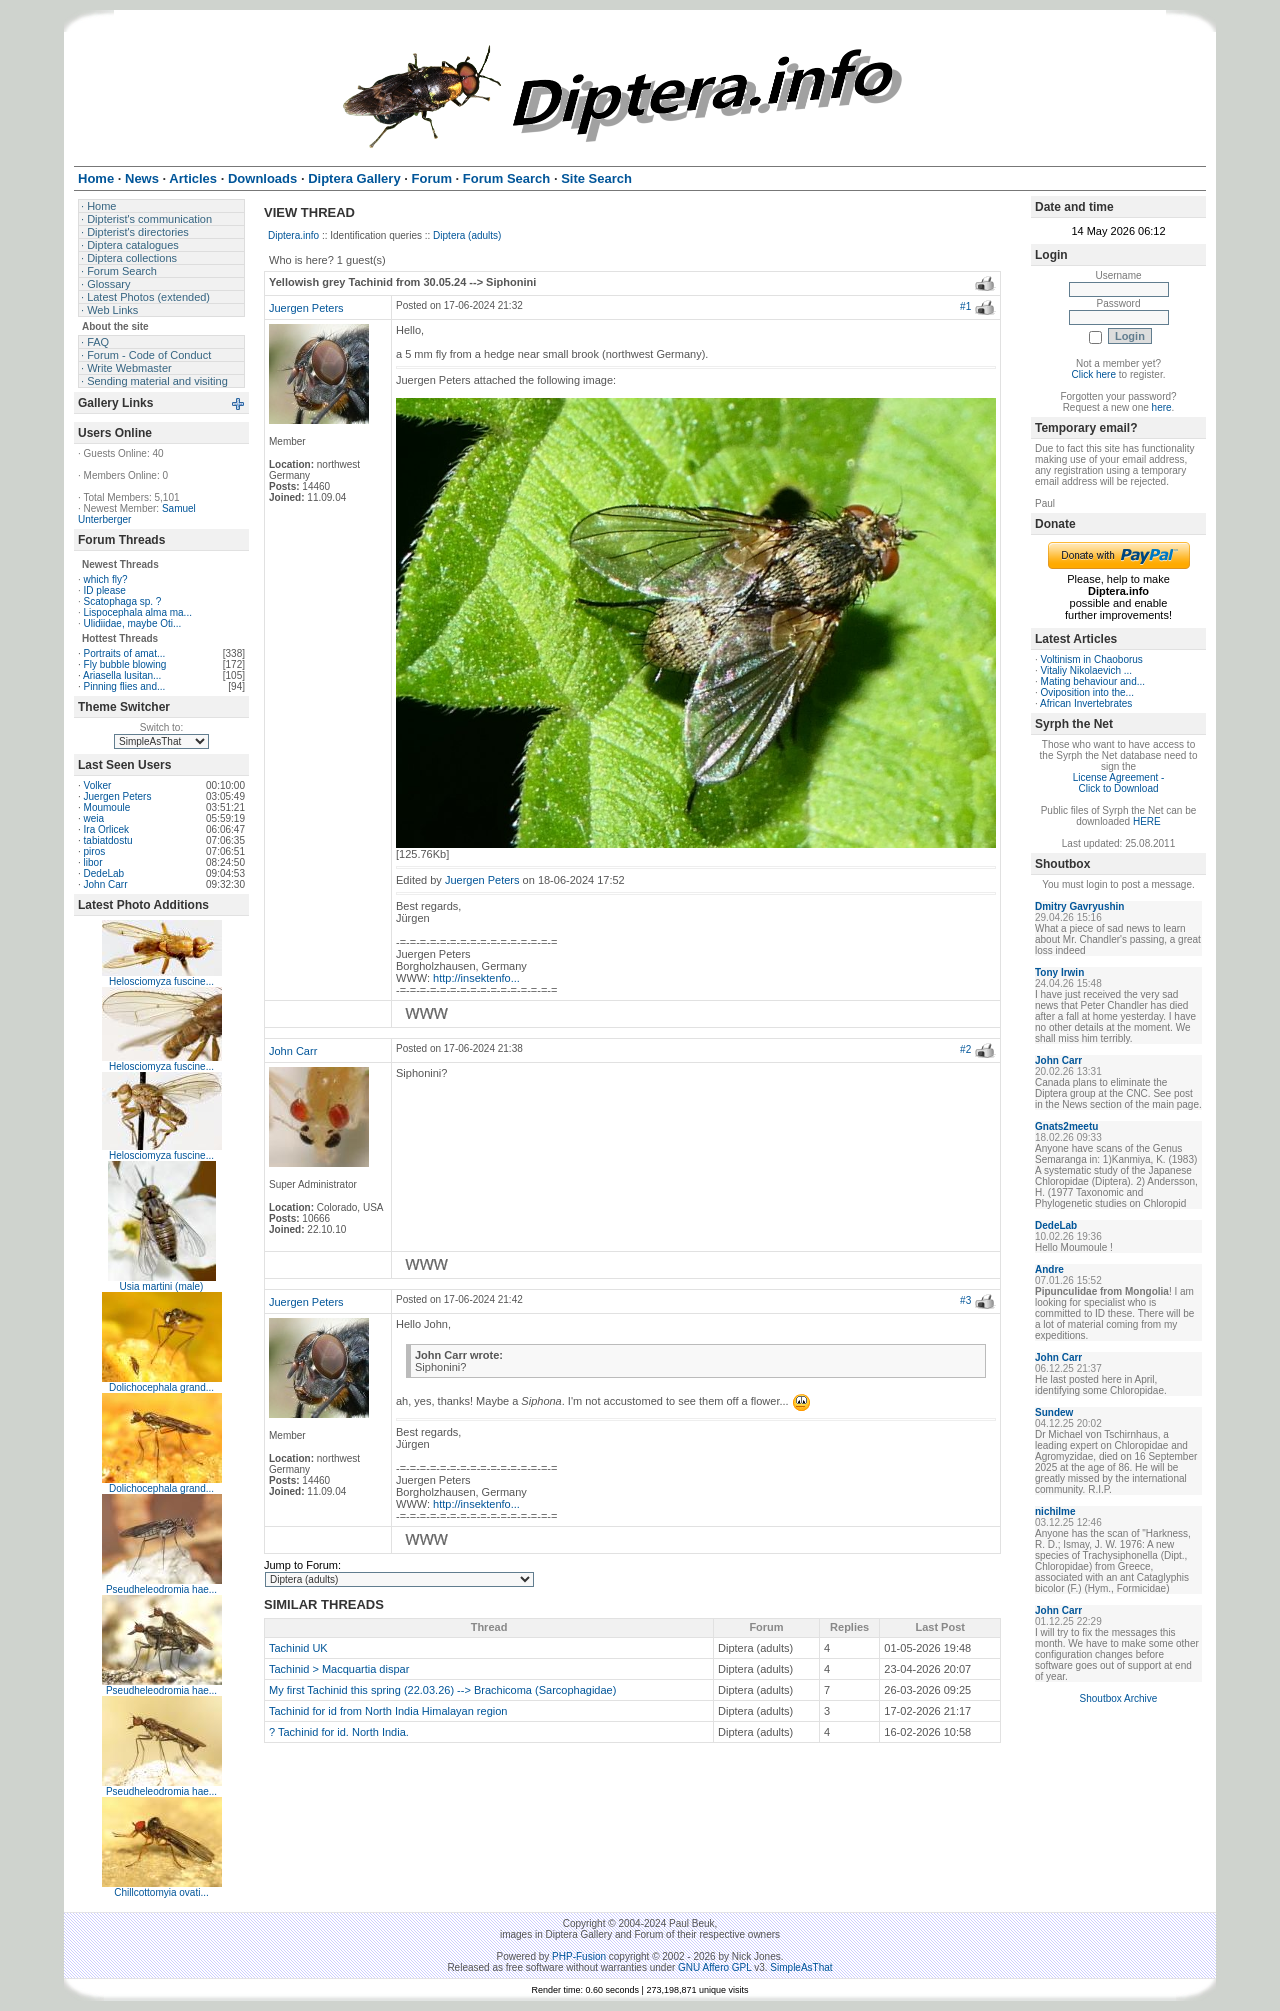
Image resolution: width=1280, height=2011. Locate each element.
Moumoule (107, 807)
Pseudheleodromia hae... (161, 1589)
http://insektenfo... (476, 978)
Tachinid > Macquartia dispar (339, 1669)
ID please (105, 590)
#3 (965, 1300)
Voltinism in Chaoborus (1092, 659)
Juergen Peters (118, 796)
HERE (1147, 821)
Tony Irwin (1059, 972)
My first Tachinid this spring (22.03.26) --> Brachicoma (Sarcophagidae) (442, 1690)
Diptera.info (293, 235)
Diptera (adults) (467, 235)
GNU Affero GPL (714, 1967)
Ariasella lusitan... (122, 675)
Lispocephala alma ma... (138, 612)
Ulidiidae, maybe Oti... (133, 623)
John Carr (106, 884)
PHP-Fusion (579, 1956)
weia (94, 818)
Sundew (1054, 1412)
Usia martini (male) (162, 1286)
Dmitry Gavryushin (1079, 906)
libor (93, 862)
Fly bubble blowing (125, 664)
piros (95, 851)
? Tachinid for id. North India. (339, 1732)
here (1162, 407)
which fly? (106, 579)
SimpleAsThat (801, 1967)
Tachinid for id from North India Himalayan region (388, 1711)
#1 (965, 306)
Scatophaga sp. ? (123, 601)
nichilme (1055, 1511)
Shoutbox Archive (1119, 1698)
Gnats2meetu (1066, 1126)
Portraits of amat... (125, 653)
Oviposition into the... (1087, 692)
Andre (1049, 1269)
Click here (1094, 374)
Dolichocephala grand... (161, 1387)
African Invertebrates (1086, 703)
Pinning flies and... (125, 686)
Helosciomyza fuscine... (161, 981)
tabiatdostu (108, 840)
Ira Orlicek (107, 829)
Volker (98, 785)
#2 (965, 1049)
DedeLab (104, 873)
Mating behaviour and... (1093, 681)
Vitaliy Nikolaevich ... (1087, 670)
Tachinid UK (298, 1648)
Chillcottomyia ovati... (161, 1892)
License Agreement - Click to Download (1119, 783)
